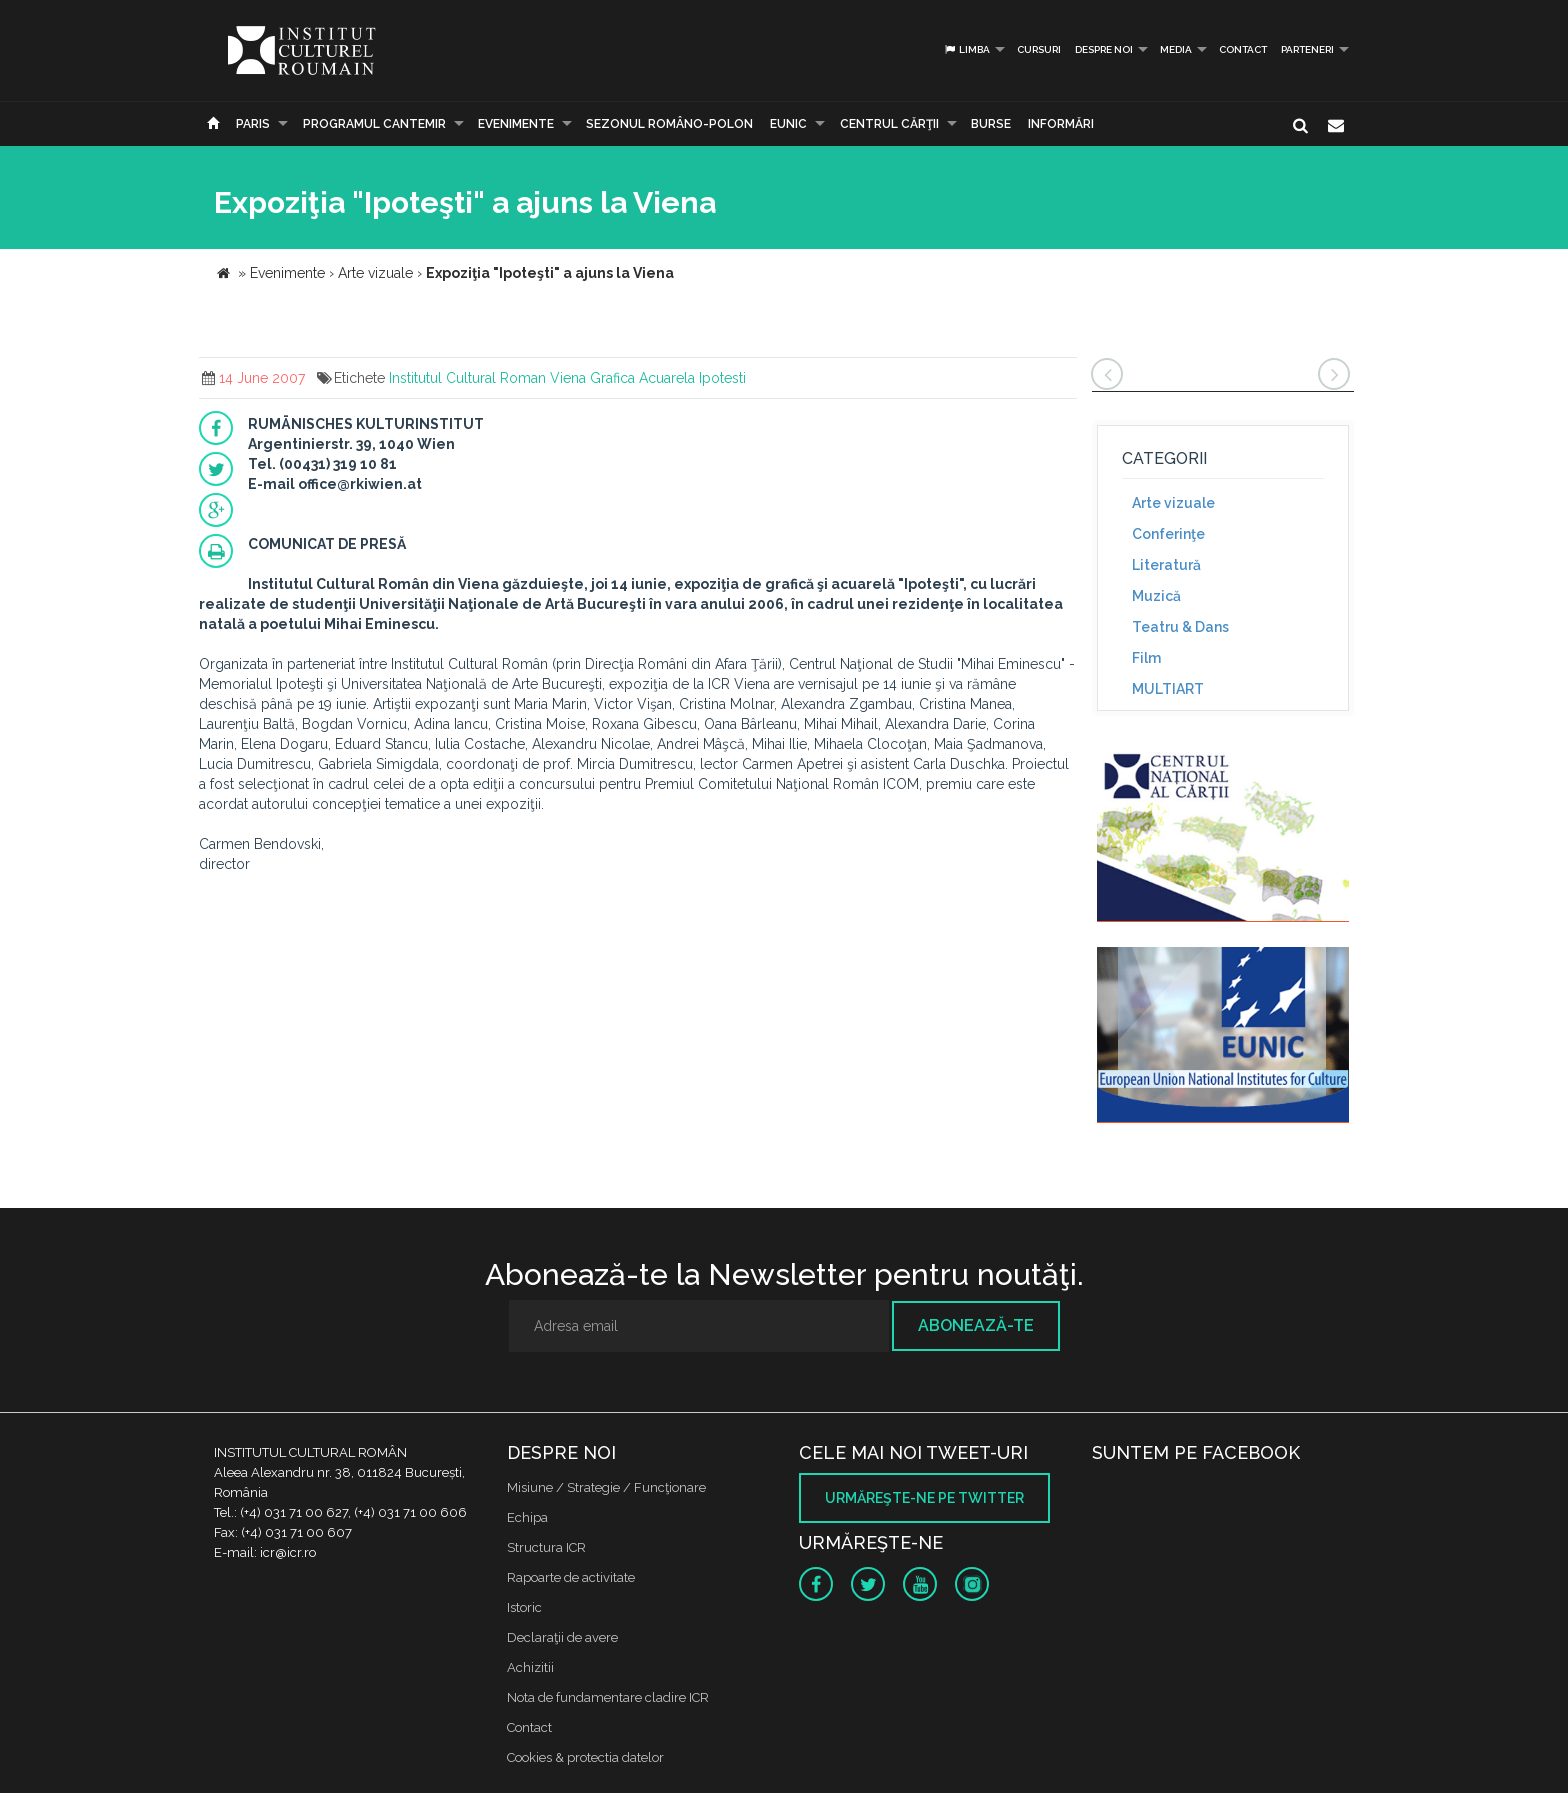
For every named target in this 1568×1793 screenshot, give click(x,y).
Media (1176, 49)
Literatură (1166, 565)
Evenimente (516, 124)
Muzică (1156, 596)
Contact (1243, 49)
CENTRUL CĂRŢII (889, 124)
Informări (1061, 124)
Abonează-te (976, 1325)
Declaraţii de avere (562, 1637)
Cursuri (1039, 49)
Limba (966, 49)
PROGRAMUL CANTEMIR (374, 124)
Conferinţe (1168, 534)
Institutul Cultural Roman (467, 378)
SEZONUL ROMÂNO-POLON (669, 124)
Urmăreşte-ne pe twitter (924, 1498)
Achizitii (530, 1667)
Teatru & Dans (1180, 627)
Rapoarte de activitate (571, 1577)
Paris (253, 124)
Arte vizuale (1173, 503)
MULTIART (1168, 689)
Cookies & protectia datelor (585, 1757)
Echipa (527, 1517)
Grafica (612, 378)
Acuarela (667, 378)
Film (1146, 658)
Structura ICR (546, 1547)
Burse (991, 124)
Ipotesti (722, 378)
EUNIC (788, 124)
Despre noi (1104, 49)
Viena (568, 378)
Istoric (524, 1607)
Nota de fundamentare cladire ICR (608, 1697)
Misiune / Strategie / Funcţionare (606, 1487)
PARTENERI (1307, 49)
